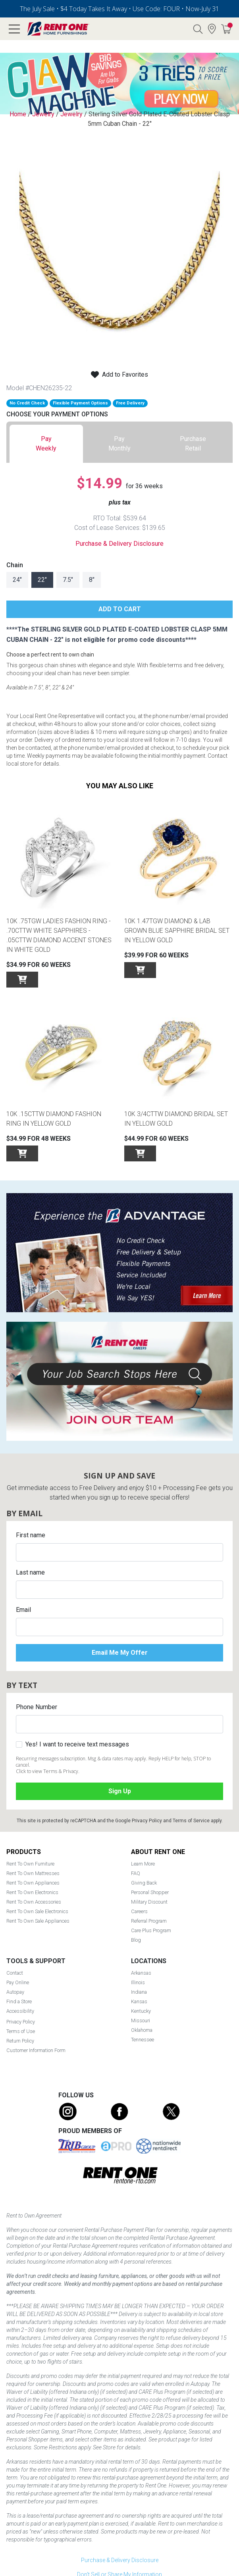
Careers (139, 1911)
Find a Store (212, 29)
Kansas (139, 2001)
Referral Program (149, 1921)
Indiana (139, 1992)
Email (23, 1609)
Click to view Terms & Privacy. (47, 1771)
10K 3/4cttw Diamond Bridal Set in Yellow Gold (176, 1118)
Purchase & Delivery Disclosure (119, 543)
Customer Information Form (36, 2050)
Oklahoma (141, 2030)
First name (30, 1535)
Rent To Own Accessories (33, 1902)
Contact (14, 1973)
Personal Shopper (150, 1892)
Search (197, 29)
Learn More (143, 1864)
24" (17, 579)
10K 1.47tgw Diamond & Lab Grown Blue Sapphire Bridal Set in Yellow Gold (176, 930)
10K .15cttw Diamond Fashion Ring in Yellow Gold (53, 1118)
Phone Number (36, 1707)
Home (18, 114)
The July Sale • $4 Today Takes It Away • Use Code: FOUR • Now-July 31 (119, 8)
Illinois (138, 1982)
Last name (30, 1572)
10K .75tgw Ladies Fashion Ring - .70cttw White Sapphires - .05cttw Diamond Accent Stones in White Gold (59, 935)
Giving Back (144, 1883)
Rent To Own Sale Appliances (37, 1921)
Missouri (140, 2020)
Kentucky (141, 2011)
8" (91, 579)
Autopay (15, 1992)
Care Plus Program (151, 1930)
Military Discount (149, 1902)
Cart (230, 25)
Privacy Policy (147, 1820)
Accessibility (20, 2011)
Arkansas (141, 1973)
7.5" (68, 579)
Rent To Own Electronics (32, 1892)
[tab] (46, 444)
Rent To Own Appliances (33, 1883)
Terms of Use (20, 2031)
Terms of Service (191, 1820)
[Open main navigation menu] (14, 29)
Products (23, 1852)
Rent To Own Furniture (30, 1864)
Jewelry (43, 114)
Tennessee (142, 2040)
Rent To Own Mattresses (33, 1873)
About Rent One (158, 1852)
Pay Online (17, 1982)
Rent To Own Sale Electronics (37, 1911)
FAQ (135, 1873)
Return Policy (20, 2041)
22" (42, 579)
